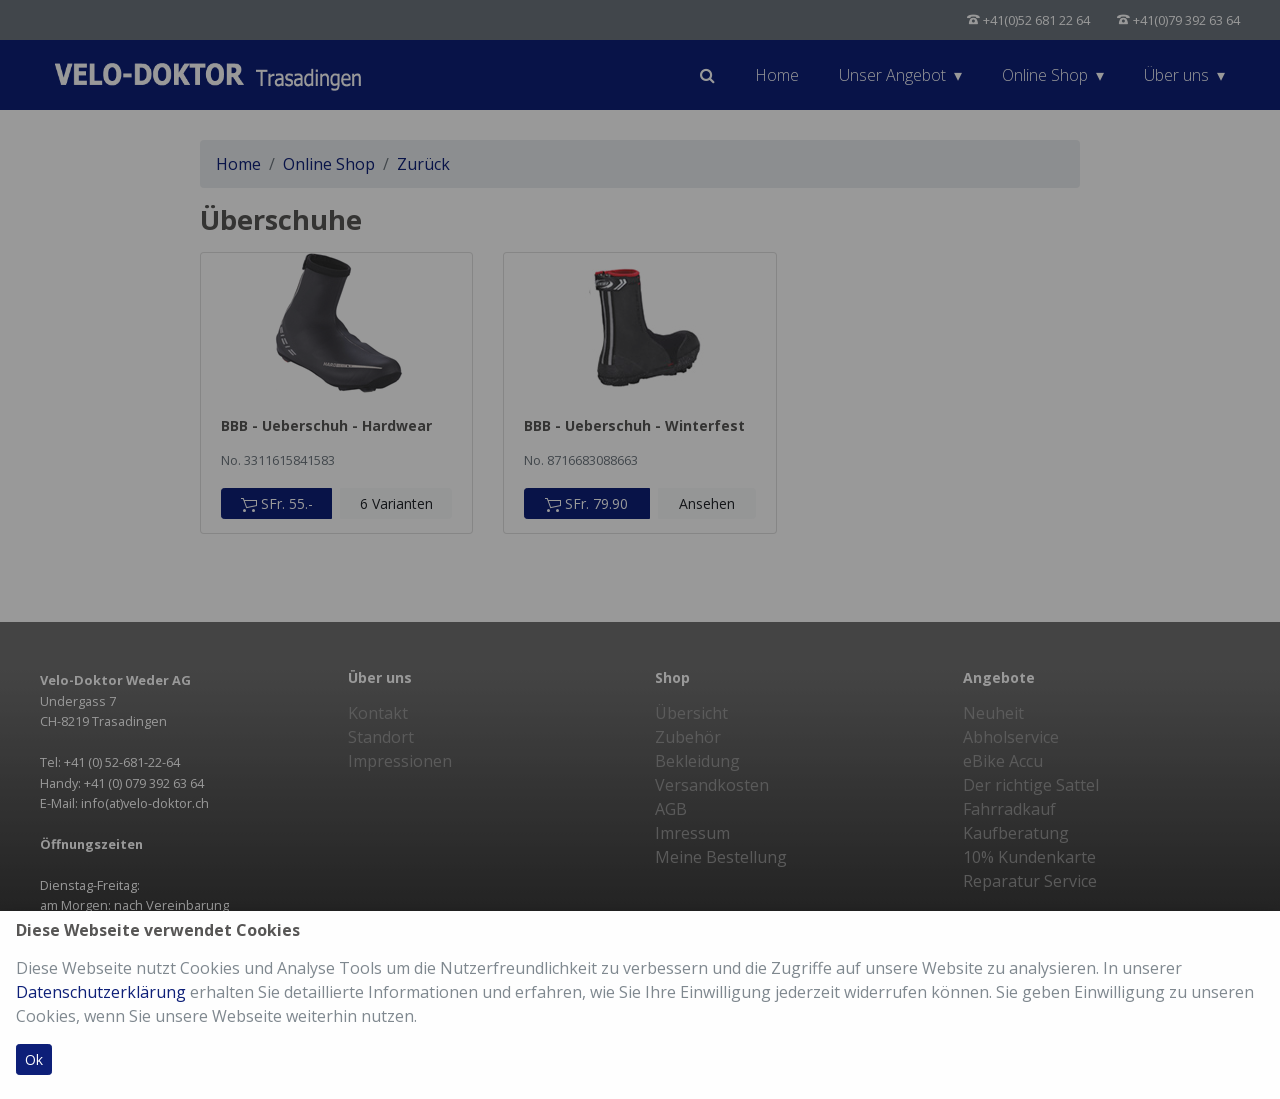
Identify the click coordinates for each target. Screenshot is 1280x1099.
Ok (34, 1059)
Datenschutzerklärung (101, 992)
